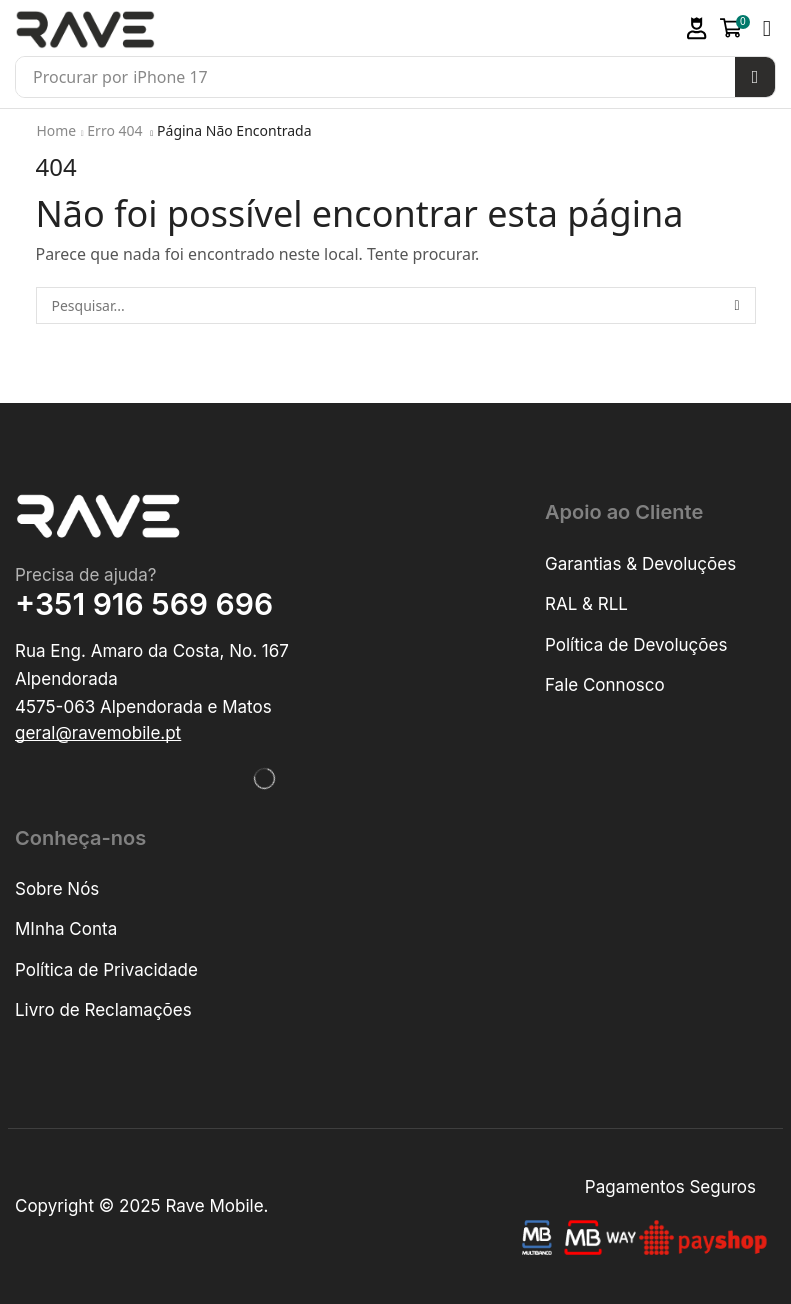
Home (57, 130)
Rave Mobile (214, 1206)
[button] (697, 28)
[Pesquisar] (755, 77)
